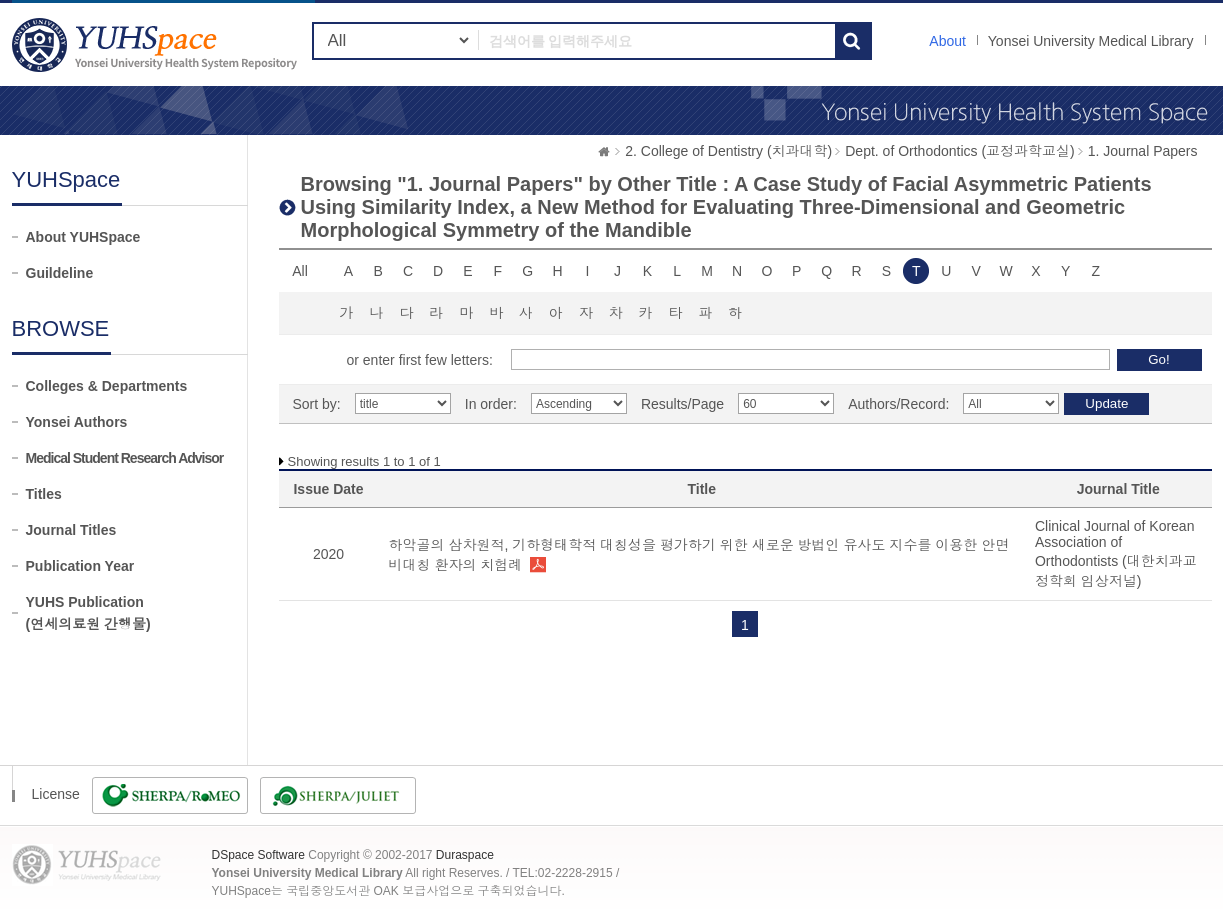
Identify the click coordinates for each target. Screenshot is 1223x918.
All (300, 271)
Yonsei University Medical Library (1091, 41)
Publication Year (80, 566)
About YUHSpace (83, 237)
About (947, 41)
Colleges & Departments (107, 386)
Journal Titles (71, 530)
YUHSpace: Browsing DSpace (157, 44)
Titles (44, 494)
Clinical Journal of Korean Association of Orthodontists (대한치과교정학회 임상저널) (1116, 553)
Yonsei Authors (77, 422)
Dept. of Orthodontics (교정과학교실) (960, 151)
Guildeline (60, 273)
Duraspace (465, 855)
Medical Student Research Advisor (125, 458)
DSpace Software (258, 855)
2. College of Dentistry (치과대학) (728, 151)
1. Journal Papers (1143, 151)
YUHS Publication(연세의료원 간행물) (88, 613)
